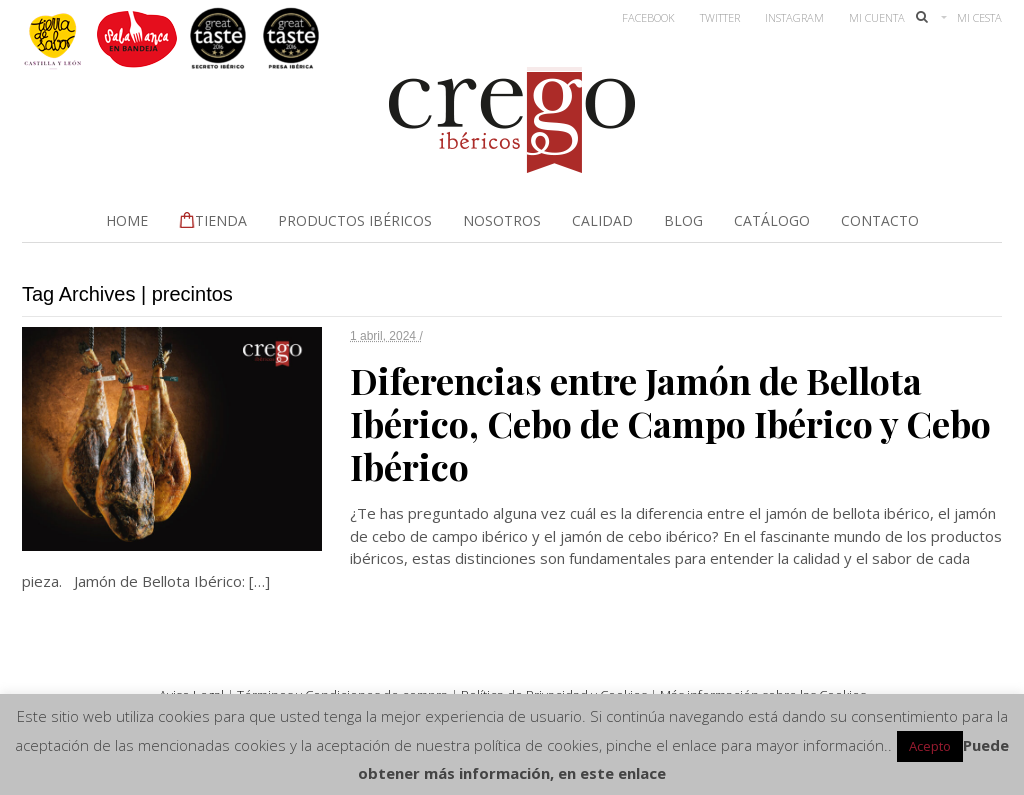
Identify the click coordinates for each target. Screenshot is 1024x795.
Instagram (794, 17)
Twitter (720, 17)
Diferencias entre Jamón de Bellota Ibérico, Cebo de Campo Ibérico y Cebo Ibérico (670, 423)
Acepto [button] (930, 746)
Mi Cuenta (877, 17)
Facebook (648, 17)
